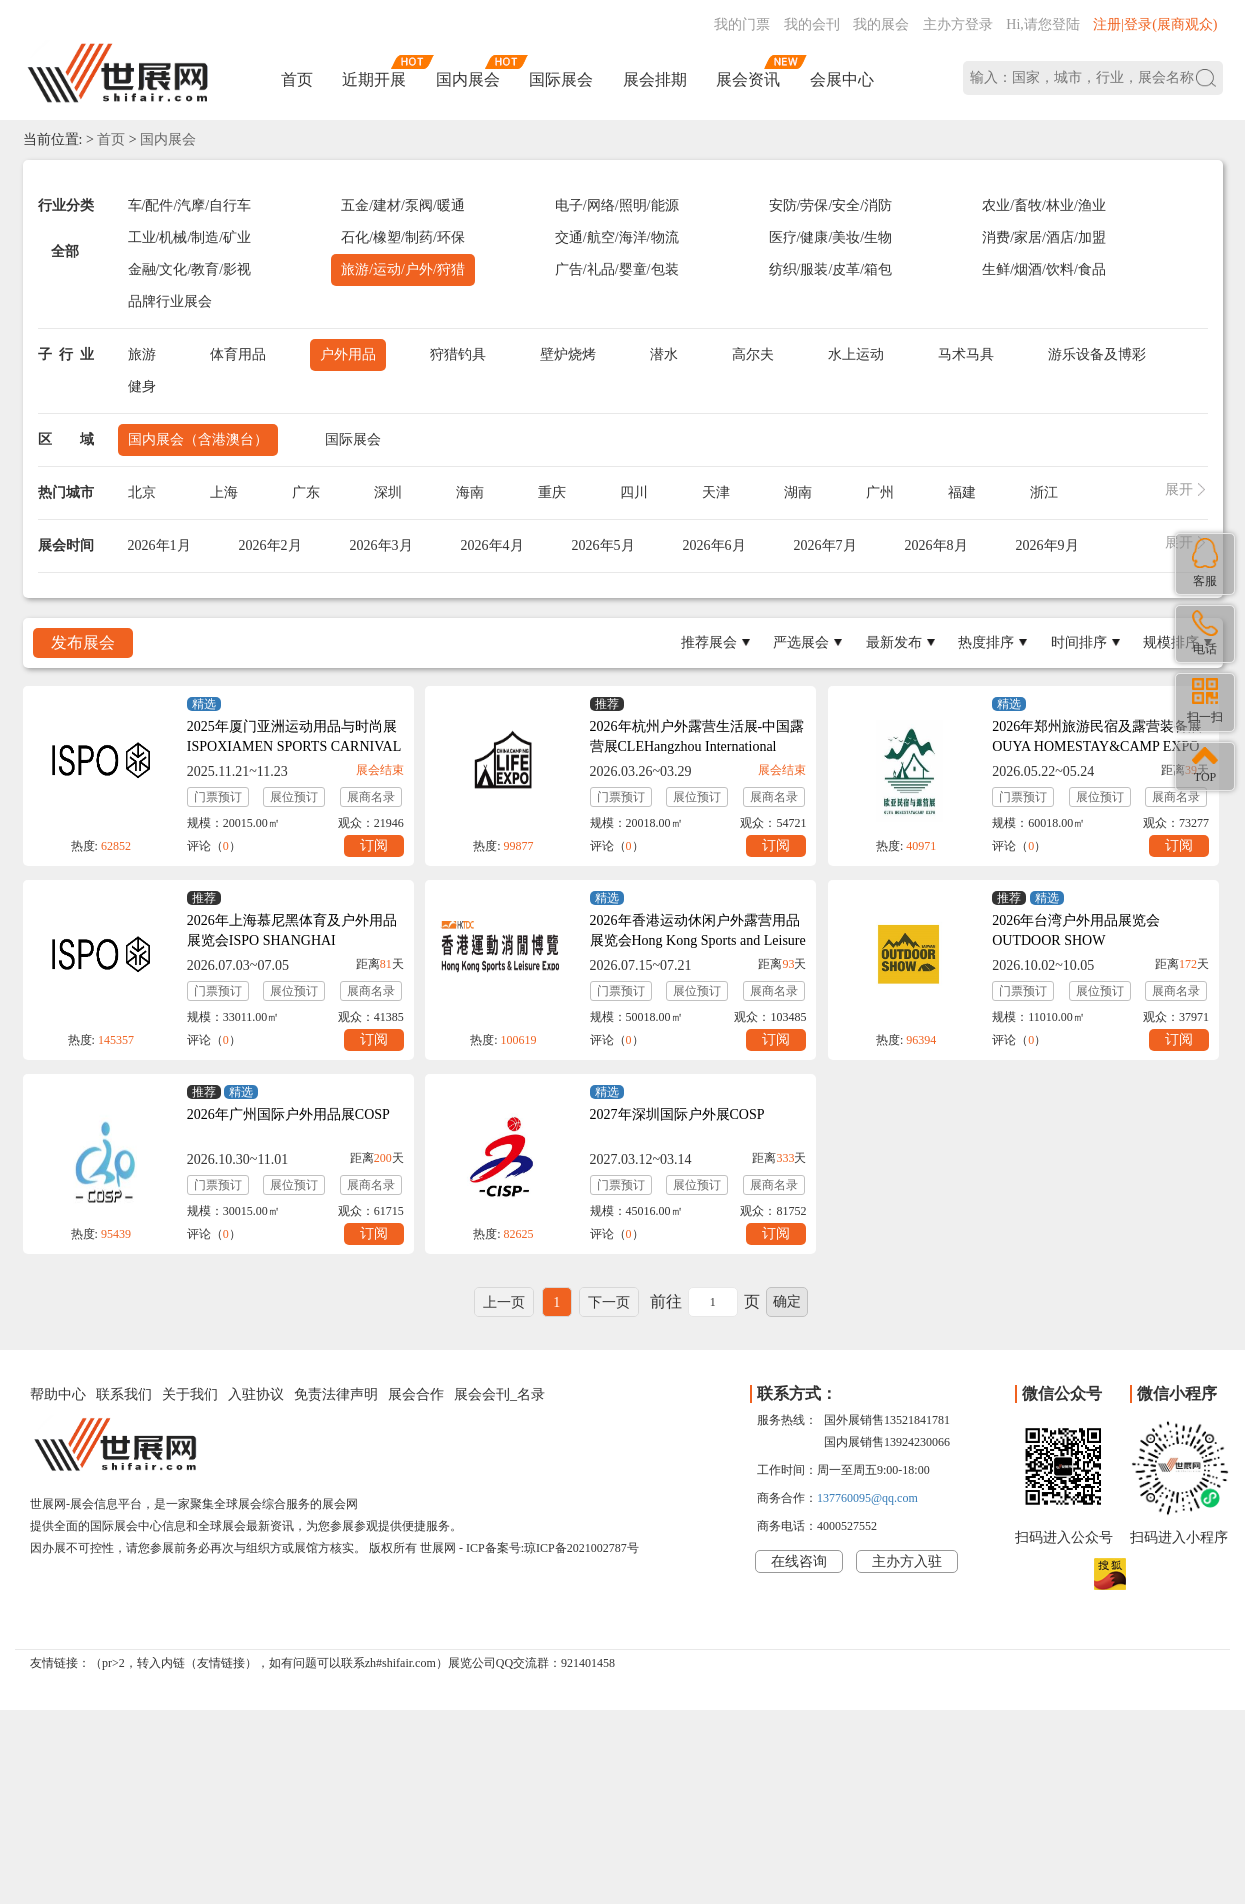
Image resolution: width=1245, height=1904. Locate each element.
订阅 (374, 845)
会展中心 (842, 79)
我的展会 (881, 24)
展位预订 (294, 797)
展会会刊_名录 (499, 1394)
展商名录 (371, 797)
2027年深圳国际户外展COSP (677, 1114)
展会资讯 (748, 79)
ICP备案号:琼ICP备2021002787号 (552, 1548)
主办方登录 (958, 24)
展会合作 (416, 1394)
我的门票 (742, 24)
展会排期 (655, 79)
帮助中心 (58, 1394)
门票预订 (218, 797)
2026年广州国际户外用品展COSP (288, 1114)
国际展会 (561, 79)
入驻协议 (256, 1394)
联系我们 (124, 1394)
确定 (787, 1301)
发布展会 (83, 642)
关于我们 (190, 1394)
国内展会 (468, 79)
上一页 (504, 1302)
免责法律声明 (336, 1394)
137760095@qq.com (867, 1498)
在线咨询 (799, 1561)
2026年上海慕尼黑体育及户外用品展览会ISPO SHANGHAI (292, 930)
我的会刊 (812, 24)
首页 (297, 79)
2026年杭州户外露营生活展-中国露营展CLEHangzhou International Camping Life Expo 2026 (697, 746)
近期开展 (374, 79)
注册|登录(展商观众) (1155, 24)
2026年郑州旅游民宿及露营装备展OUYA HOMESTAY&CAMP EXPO (1097, 736)
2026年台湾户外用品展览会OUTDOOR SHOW (1076, 930)
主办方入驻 (907, 1561)
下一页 (609, 1302)
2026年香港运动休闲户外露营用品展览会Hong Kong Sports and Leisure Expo (698, 940)
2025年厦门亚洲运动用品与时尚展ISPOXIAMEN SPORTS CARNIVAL (294, 736)
